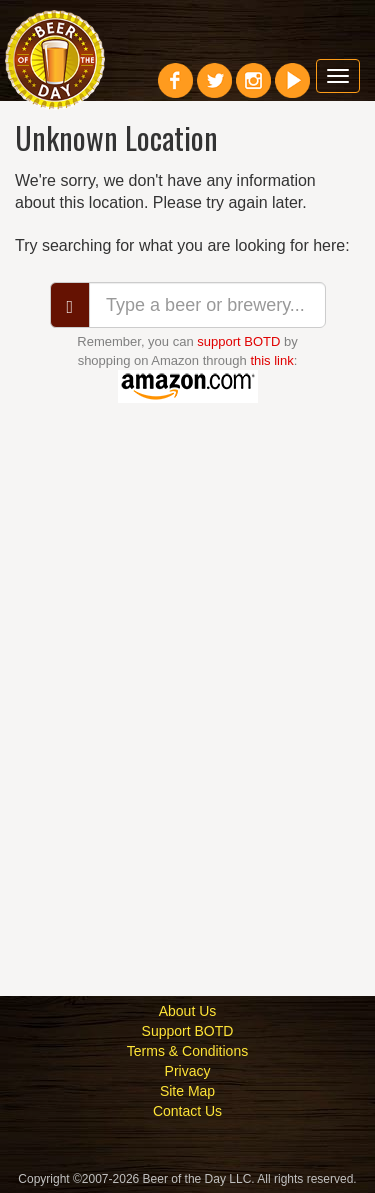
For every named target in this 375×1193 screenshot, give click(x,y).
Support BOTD (188, 1031)
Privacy (188, 1071)
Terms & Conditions (187, 1051)
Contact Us (187, 1111)
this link (271, 360)
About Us (188, 1011)
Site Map (187, 1091)
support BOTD (238, 341)
